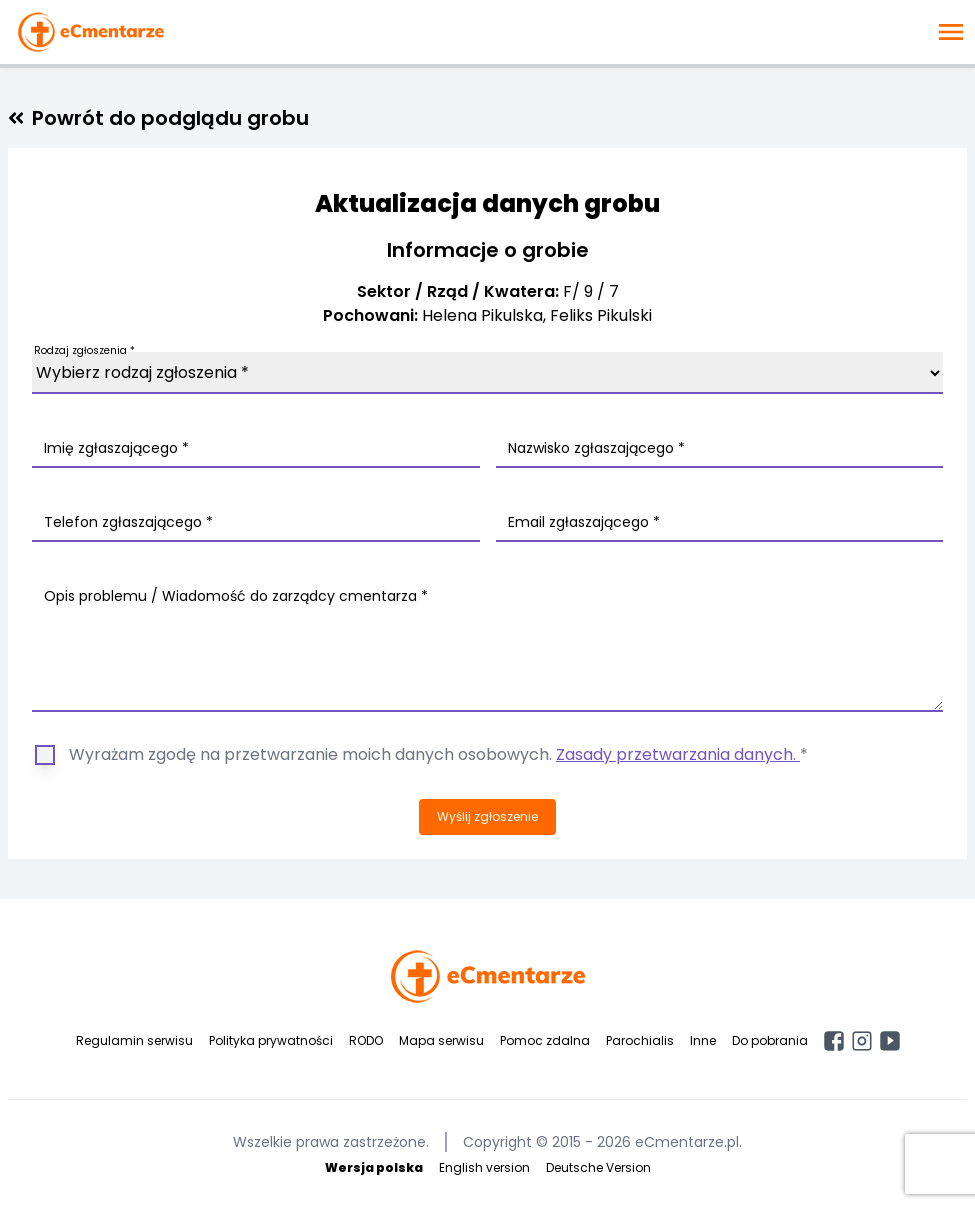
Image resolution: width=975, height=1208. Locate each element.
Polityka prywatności (271, 1040)
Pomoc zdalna (545, 1040)
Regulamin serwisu (134, 1040)
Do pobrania (770, 1040)
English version (484, 1167)
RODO (366, 1040)
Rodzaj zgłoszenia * (84, 350)
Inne (703, 1040)
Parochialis (640, 1040)
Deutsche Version (598, 1167)
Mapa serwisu (441, 1040)
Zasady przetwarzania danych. (678, 754)
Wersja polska (374, 1167)
